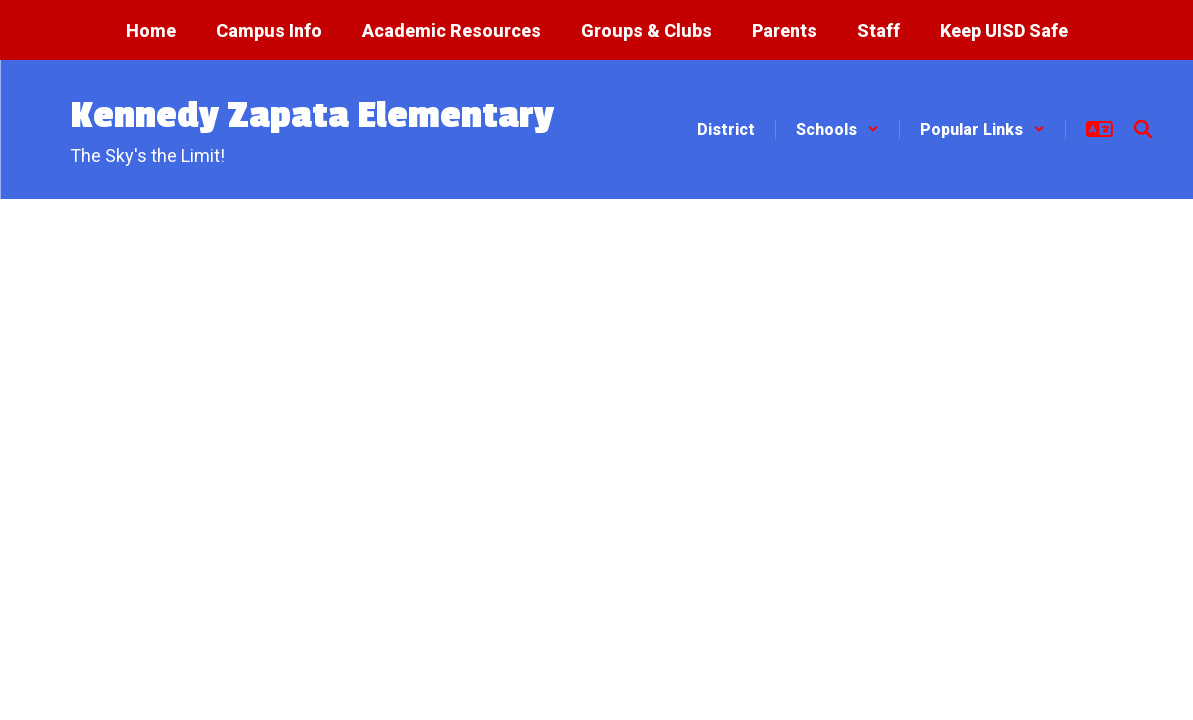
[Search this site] (1143, 129)
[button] (837, 129)
